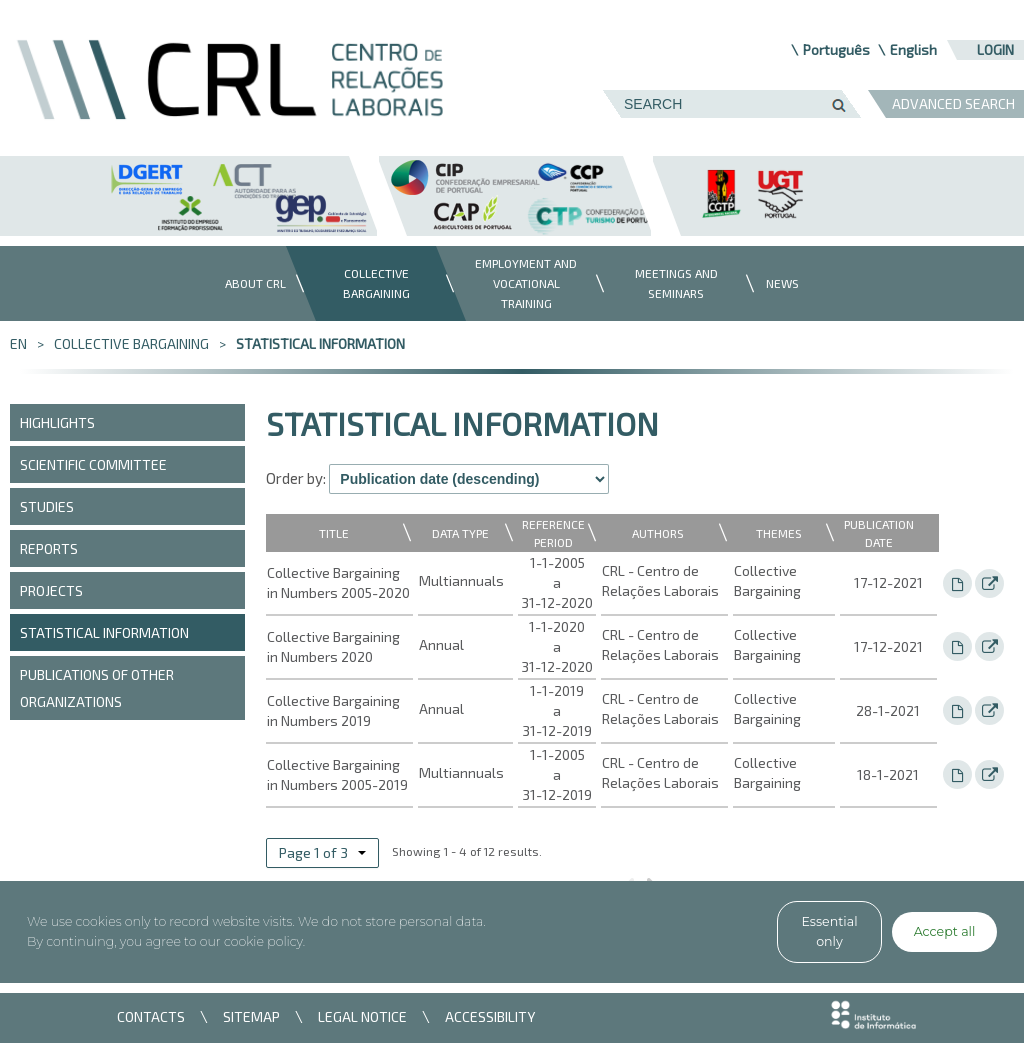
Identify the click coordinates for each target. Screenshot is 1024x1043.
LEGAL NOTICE (362, 1016)
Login (995, 49)
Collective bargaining (131, 343)
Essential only (829, 931)
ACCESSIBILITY (490, 1016)
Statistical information (320, 343)
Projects (51, 590)
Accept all (945, 931)
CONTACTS (151, 1016)
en (18, 343)
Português (836, 49)
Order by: (296, 478)
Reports (49, 548)
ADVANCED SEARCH (953, 103)
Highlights (57, 422)
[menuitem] (250, 283)
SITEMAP (251, 1016)
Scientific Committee (93, 464)
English (913, 49)
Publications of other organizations (97, 688)
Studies (47, 506)
